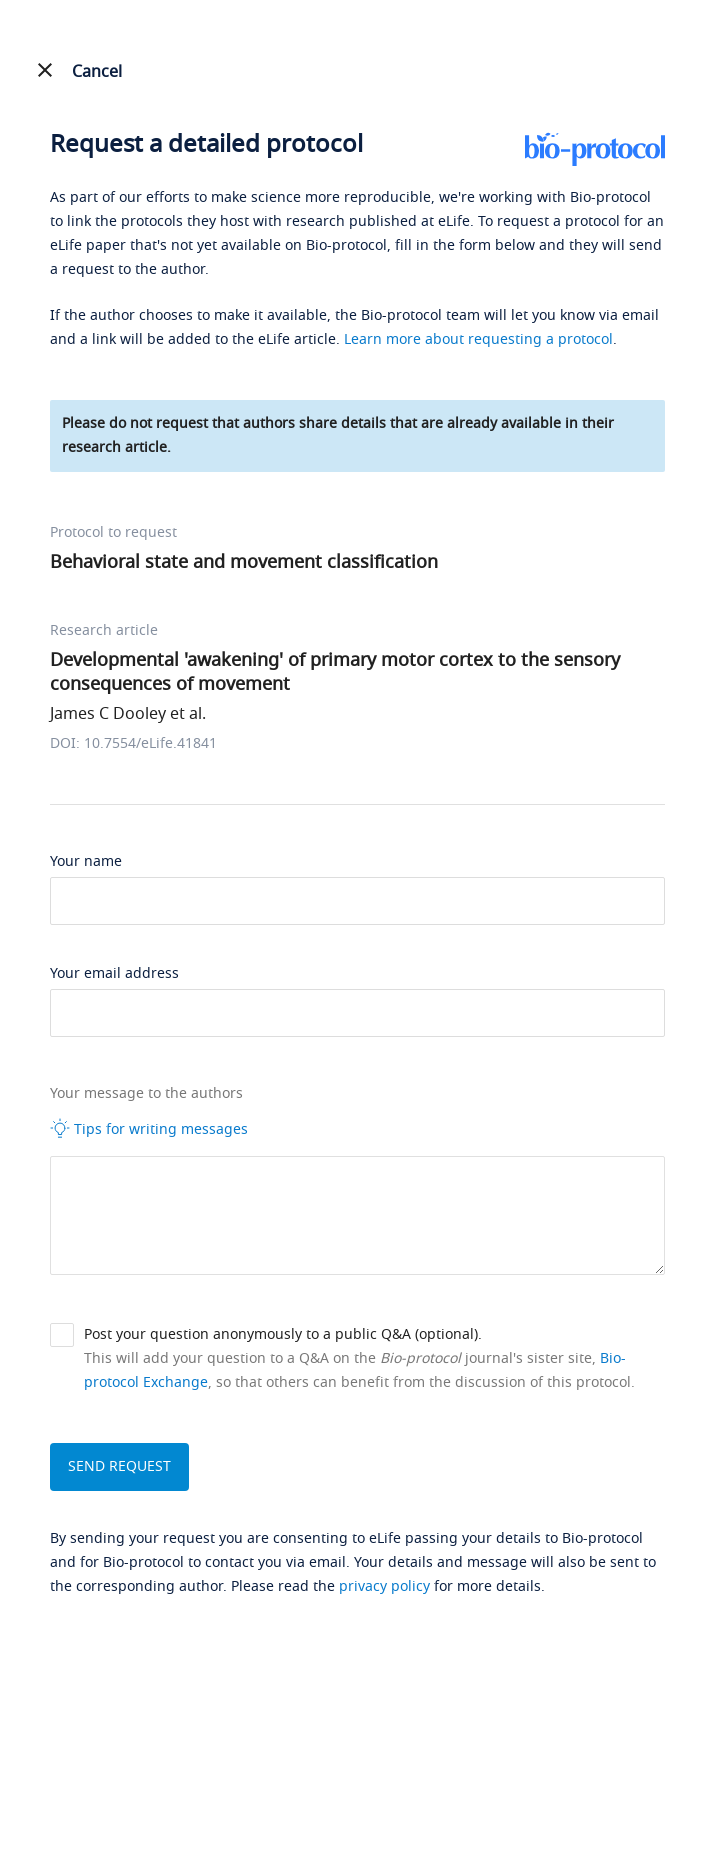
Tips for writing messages (149, 1129)
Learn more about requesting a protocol (478, 339)
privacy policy (384, 1586)
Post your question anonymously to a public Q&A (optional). (283, 1334)
